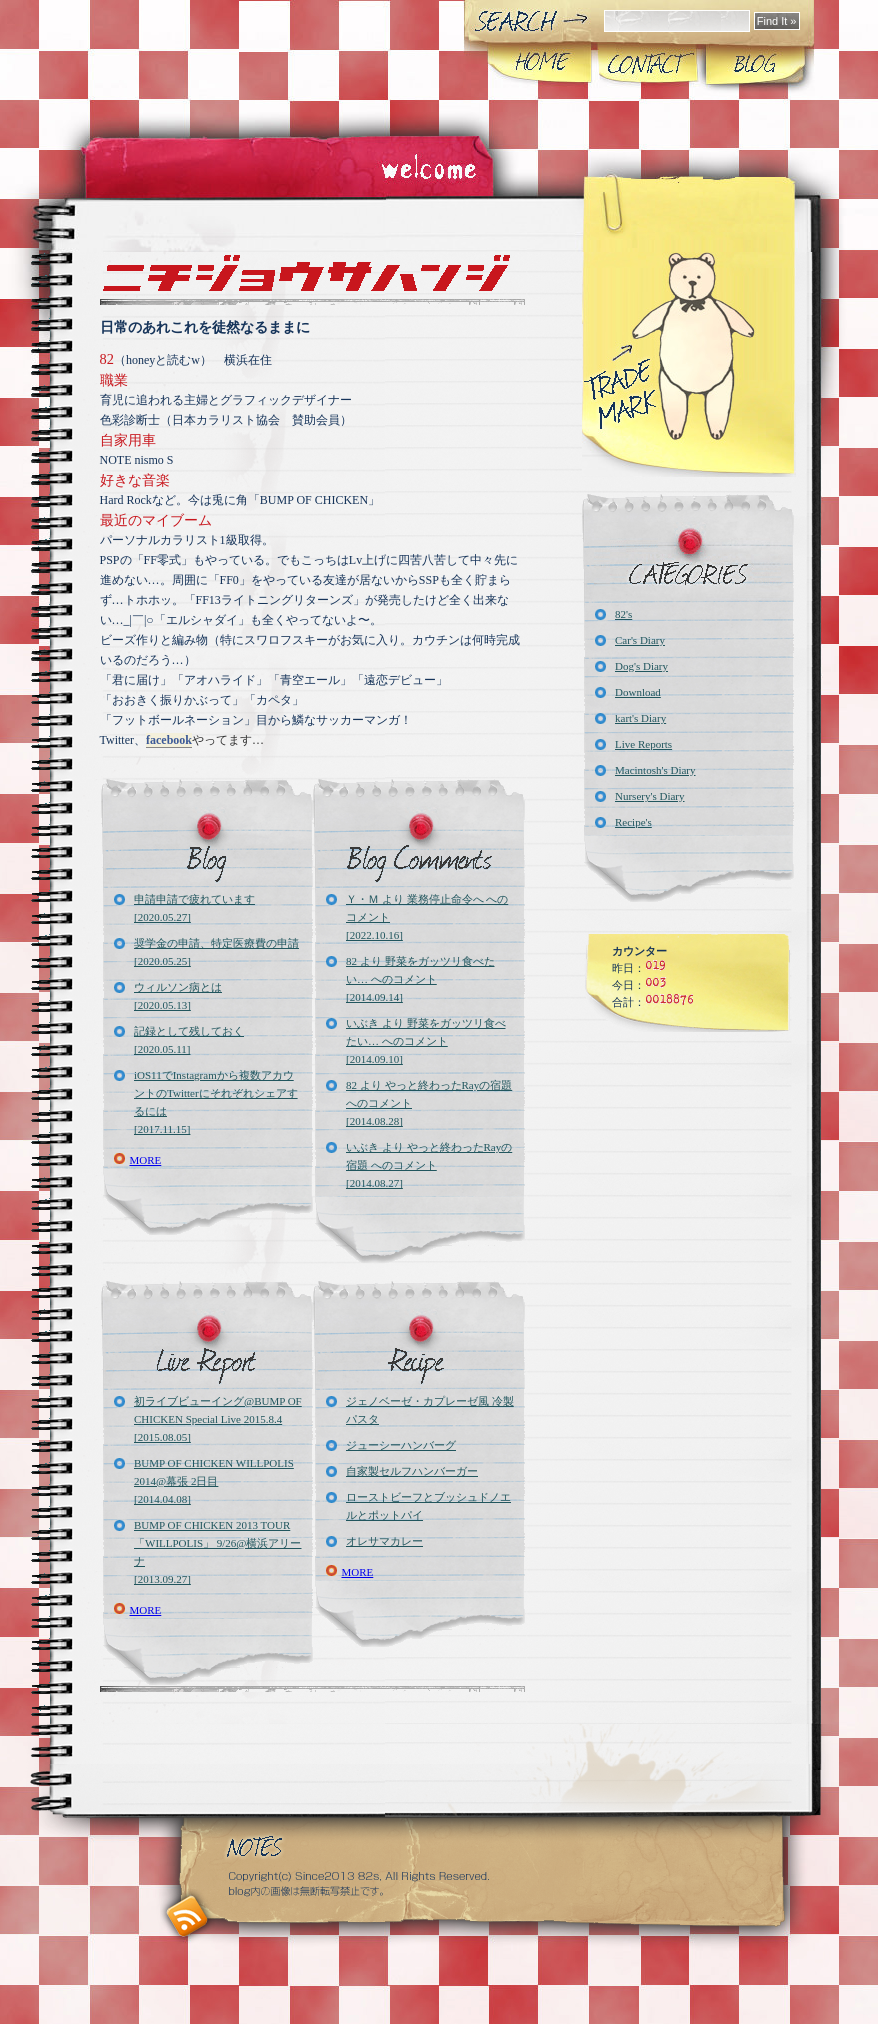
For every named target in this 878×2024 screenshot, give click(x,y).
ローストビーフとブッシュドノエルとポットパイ (428, 1506)
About (647, 64)
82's (623, 614)
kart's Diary (640, 718)
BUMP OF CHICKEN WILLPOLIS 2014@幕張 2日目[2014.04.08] (214, 1481)
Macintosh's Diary (655, 770)
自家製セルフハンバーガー (412, 1471)
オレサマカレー (384, 1541)
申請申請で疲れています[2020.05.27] (194, 908)
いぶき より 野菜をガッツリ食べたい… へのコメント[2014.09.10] (426, 1041)
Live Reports (643, 744)
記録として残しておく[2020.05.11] (189, 1040)
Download (638, 692)
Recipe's (633, 822)
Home (540, 64)
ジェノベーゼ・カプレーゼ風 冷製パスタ (430, 1410)
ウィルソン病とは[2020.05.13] (178, 996)
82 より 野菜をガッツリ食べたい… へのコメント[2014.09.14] (420, 979)
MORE (146, 1160)
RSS (187, 1916)
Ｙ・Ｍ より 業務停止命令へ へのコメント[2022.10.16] (427, 917)
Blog (754, 64)
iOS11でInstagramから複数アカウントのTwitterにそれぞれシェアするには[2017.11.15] (216, 1102)
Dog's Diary (641, 666)
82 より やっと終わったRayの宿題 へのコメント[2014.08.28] (429, 1103)
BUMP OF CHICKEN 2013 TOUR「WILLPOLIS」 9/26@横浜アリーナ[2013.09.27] (217, 1552)
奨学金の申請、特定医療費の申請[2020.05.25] (216, 952)
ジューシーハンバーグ (401, 1445)
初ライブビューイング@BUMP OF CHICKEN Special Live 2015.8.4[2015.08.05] (218, 1419)
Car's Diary (640, 640)
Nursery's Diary (650, 796)
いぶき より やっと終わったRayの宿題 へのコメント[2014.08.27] (429, 1165)
